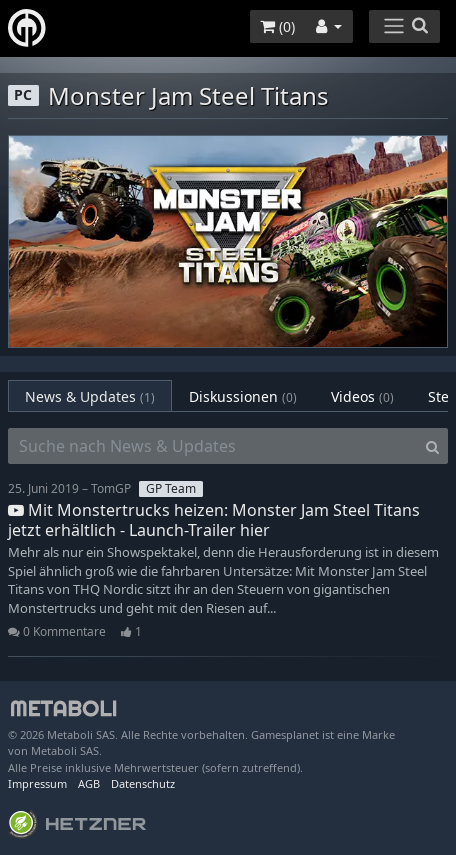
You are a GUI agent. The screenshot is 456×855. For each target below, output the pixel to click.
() (277, 26)
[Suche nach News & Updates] (213, 446)
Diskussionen (243, 396)
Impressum (37, 783)
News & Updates (90, 396)
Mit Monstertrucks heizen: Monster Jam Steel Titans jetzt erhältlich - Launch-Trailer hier (214, 519)
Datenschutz (143, 783)
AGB (89, 783)
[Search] (432, 446)
